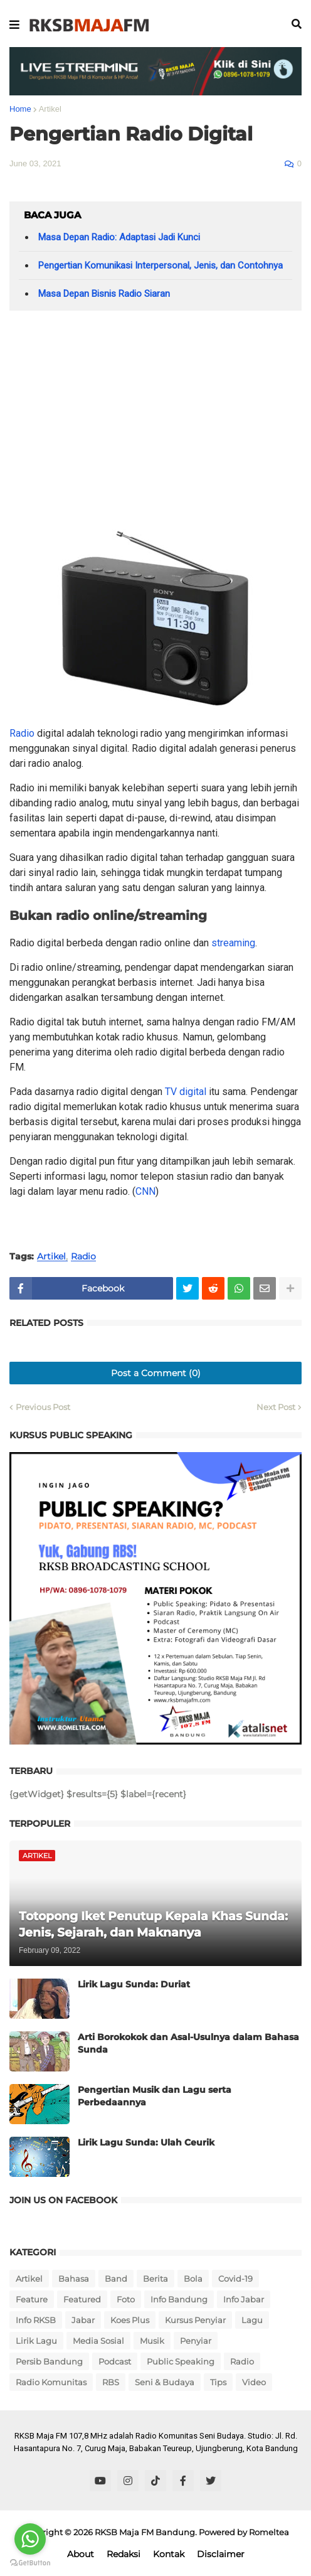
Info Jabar (243, 2299)
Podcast (114, 2361)
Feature (32, 2299)
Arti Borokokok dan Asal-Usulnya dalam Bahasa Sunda (188, 2043)
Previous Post (43, 1407)
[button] (14, 25)
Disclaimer (221, 2554)
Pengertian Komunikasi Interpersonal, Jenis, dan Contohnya (160, 265)
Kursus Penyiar (195, 2320)
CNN (145, 1191)
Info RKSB (36, 2320)
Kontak (168, 2554)
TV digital (185, 1092)
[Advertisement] (155, 417)
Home (20, 109)
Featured (82, 2299)
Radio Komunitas (51, 2382)
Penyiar (195, 2341)
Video (254, 2382)
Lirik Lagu (36, 2341)
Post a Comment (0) (156, 1373)
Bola (193, 2279)
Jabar (83, 2320)
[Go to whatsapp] (30, 2539)
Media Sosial (98, 2341)
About (80, 2554)
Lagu (252, 2320)
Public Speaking (180, 2361)
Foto (126, 2299)
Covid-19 (235, 2279)
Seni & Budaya (164, 2382)
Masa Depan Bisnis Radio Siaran (104, 293)
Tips (218, 2382)
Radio (21, 733)
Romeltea (269, 2532)
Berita (155, 2279)
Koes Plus (129, 2320)
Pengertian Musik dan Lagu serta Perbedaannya (154, 2096)
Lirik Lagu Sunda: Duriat (134, 1984)
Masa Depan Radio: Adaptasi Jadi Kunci (119, 237)
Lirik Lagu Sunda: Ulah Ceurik (146, 2142)
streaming (233, 943)
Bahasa (73, 2279)
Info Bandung (179, 2299)
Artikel (50, 109)
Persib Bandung (49, 2361)
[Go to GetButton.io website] (30, 2563)
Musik (152, 2341)
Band (116, 2279)
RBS (110, 2382)
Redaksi (123, 2554)
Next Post (275, 1407)
